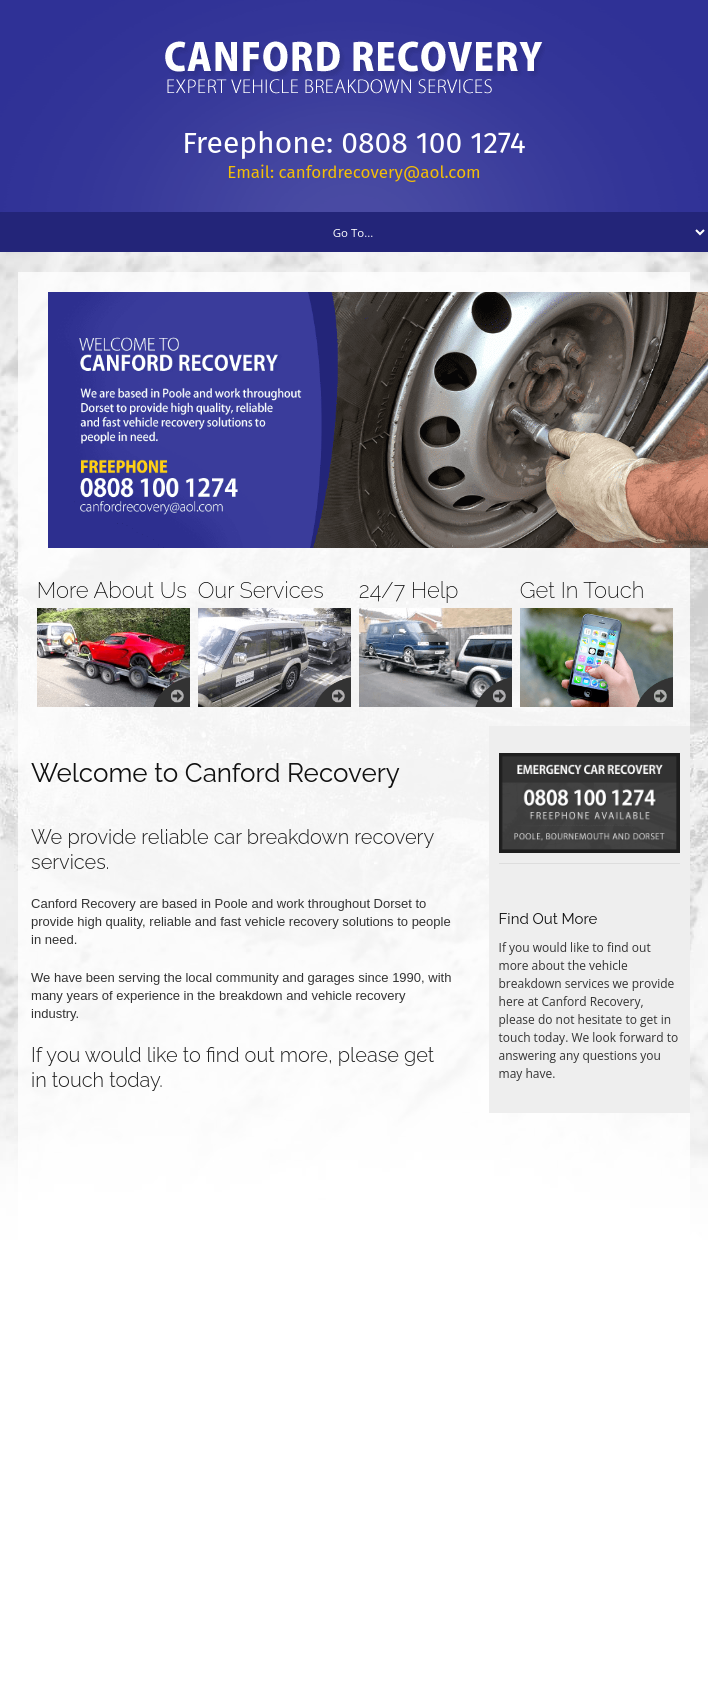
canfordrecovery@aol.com (380, 172)
